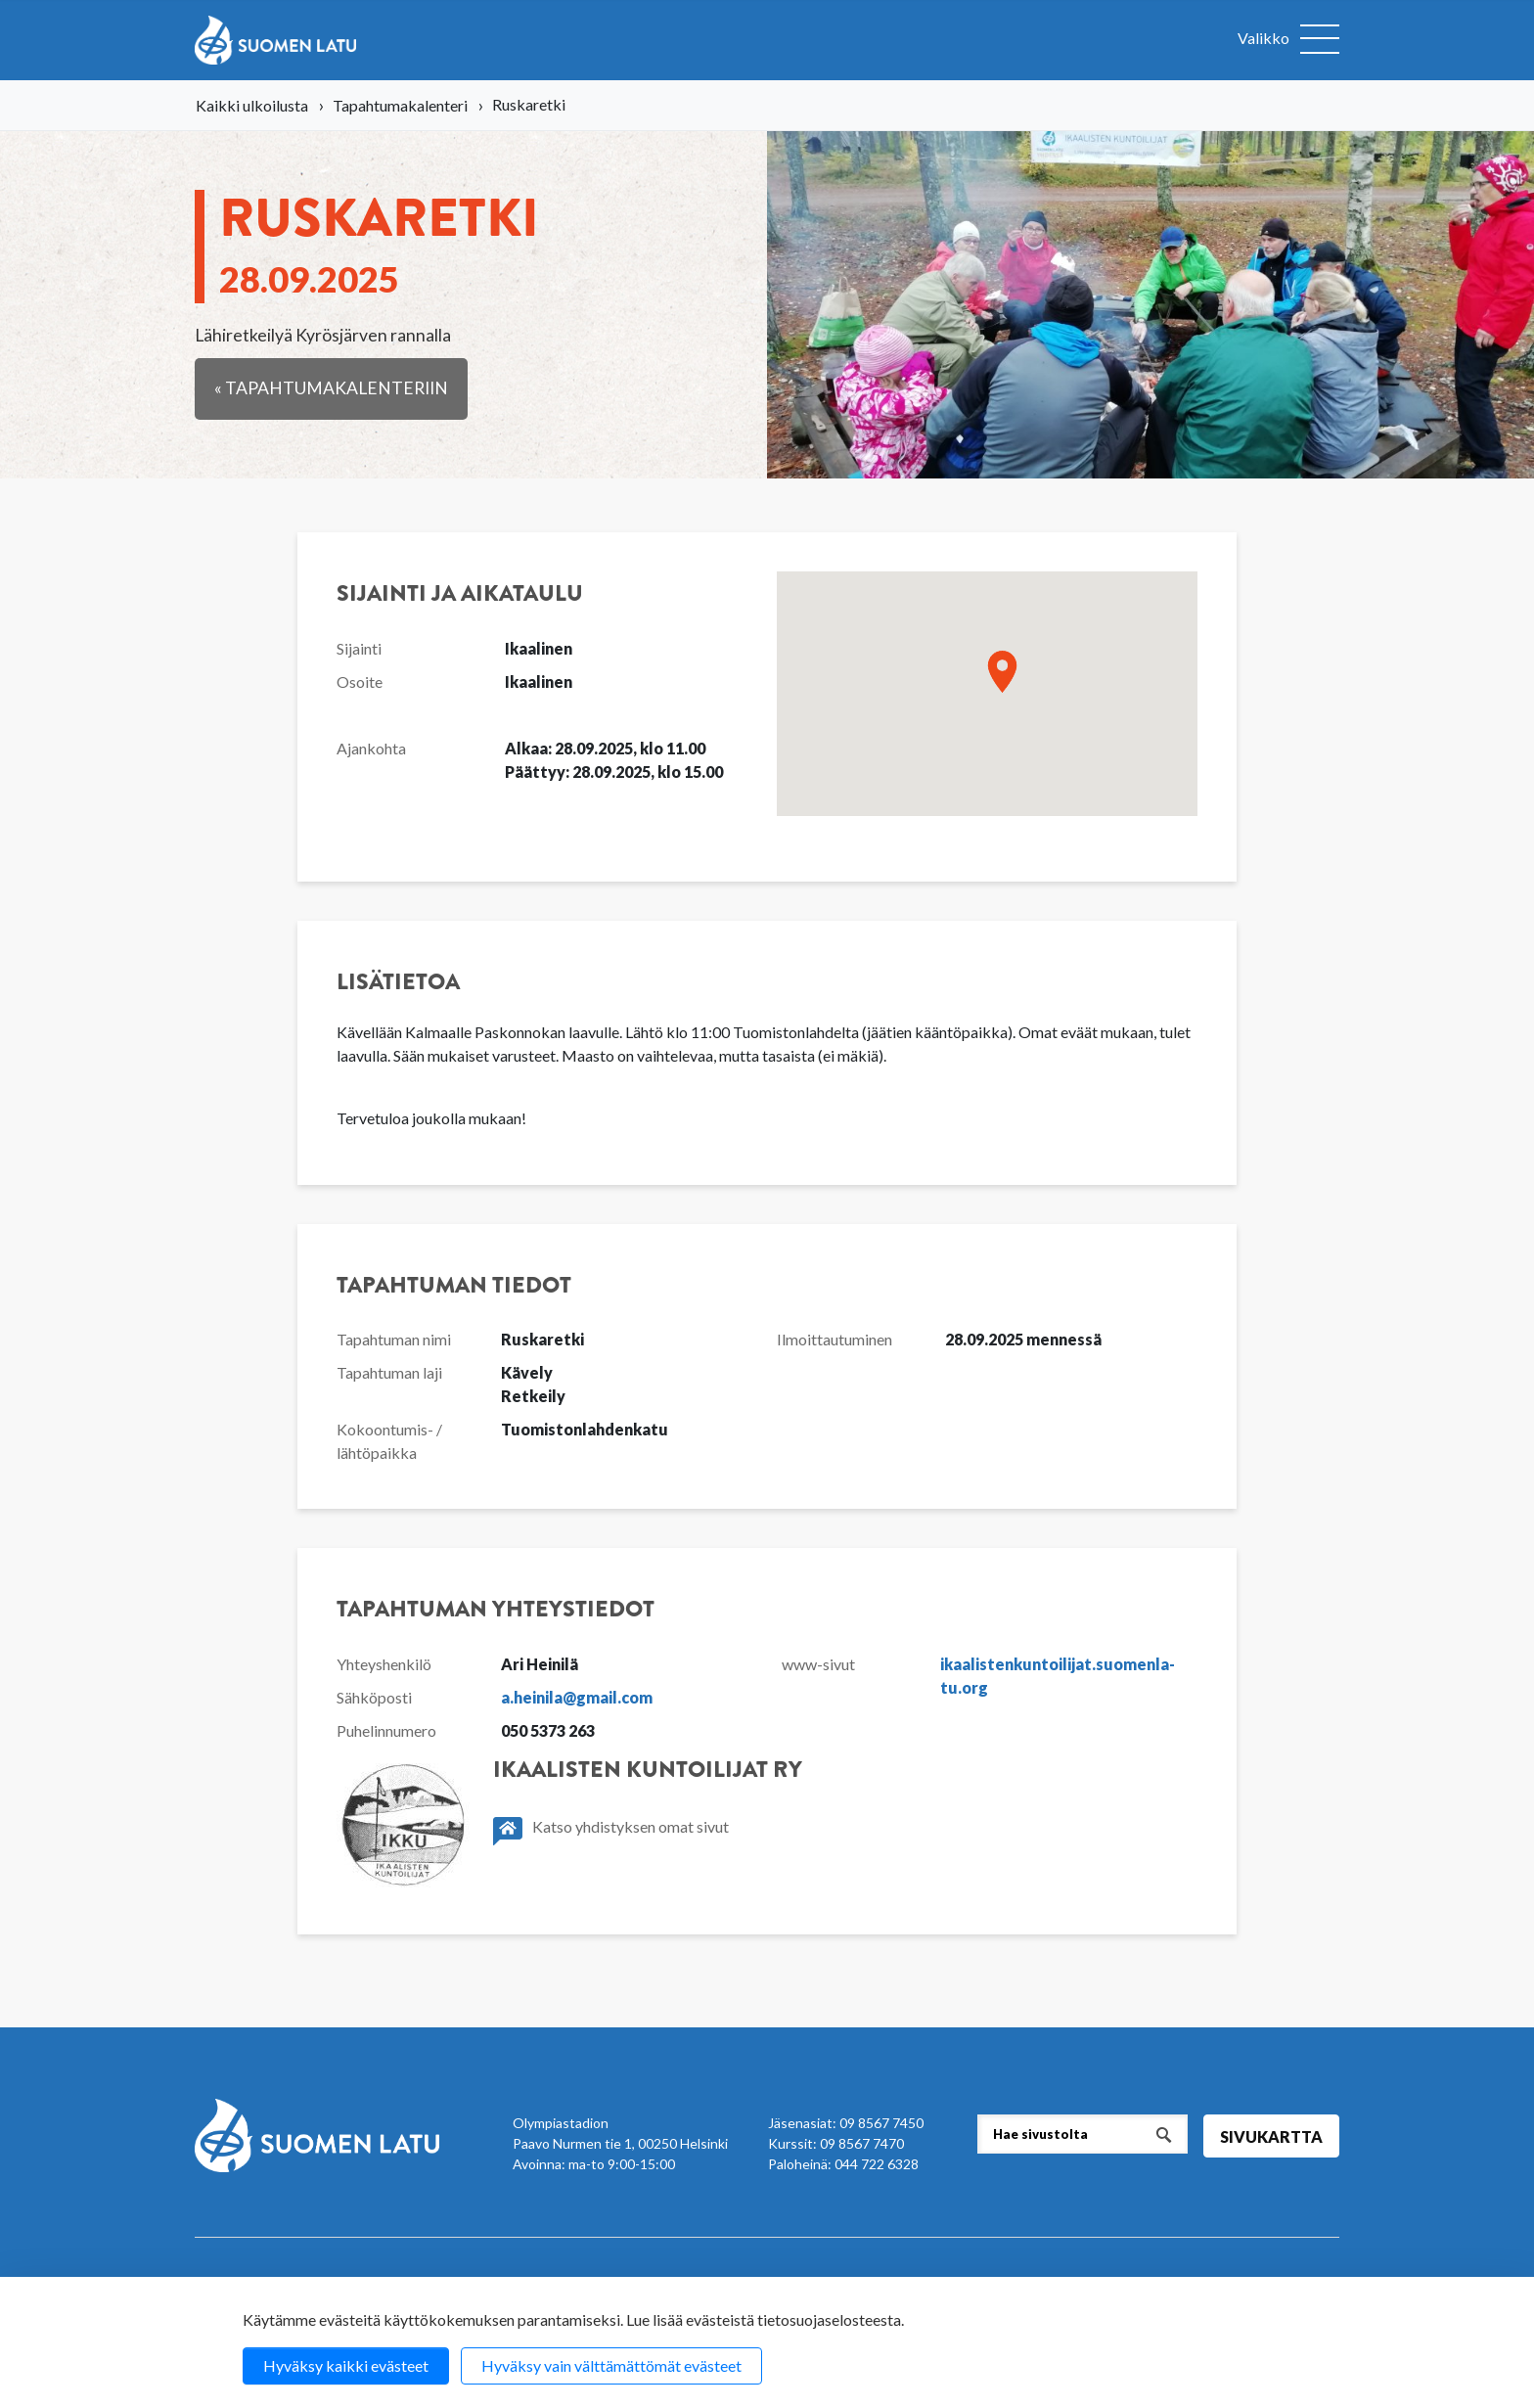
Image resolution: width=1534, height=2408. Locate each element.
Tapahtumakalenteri (400, 105)
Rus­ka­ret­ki (379, 239)
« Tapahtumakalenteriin (331, 388)
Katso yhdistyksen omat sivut (611, 1831)
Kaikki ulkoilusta (252, 105)
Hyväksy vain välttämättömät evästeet (611, 2365)
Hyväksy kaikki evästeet (346, 2365)
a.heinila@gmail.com (577, 1697)
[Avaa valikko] (1288, 40)
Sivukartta (1271, 2136)
